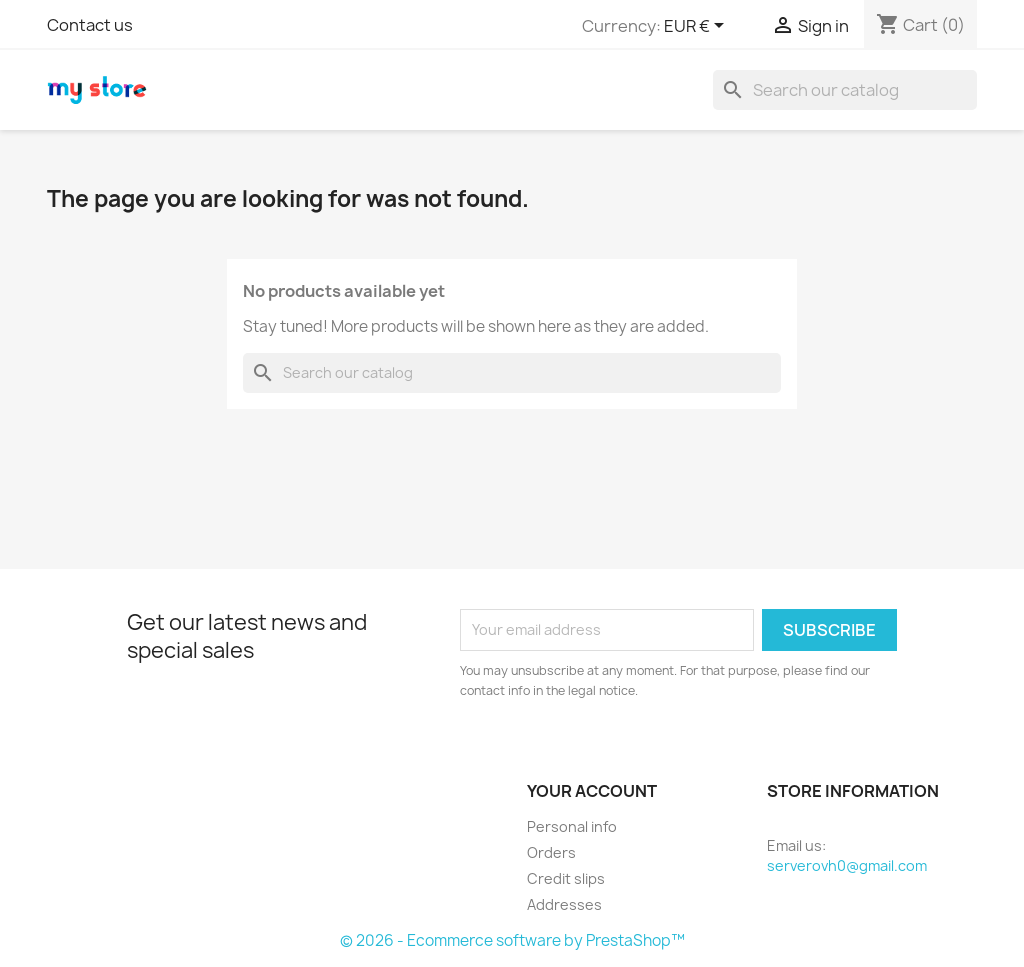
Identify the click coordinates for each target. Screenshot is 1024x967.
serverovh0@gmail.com (847, 865)
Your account (592, 791)
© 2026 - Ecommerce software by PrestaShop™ (512, 940)
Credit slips (566, 878)
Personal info (572, 826)
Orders (551, 852)
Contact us (90, 25)
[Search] (845, 90)
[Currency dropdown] (697, 27)
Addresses (564, 904)
